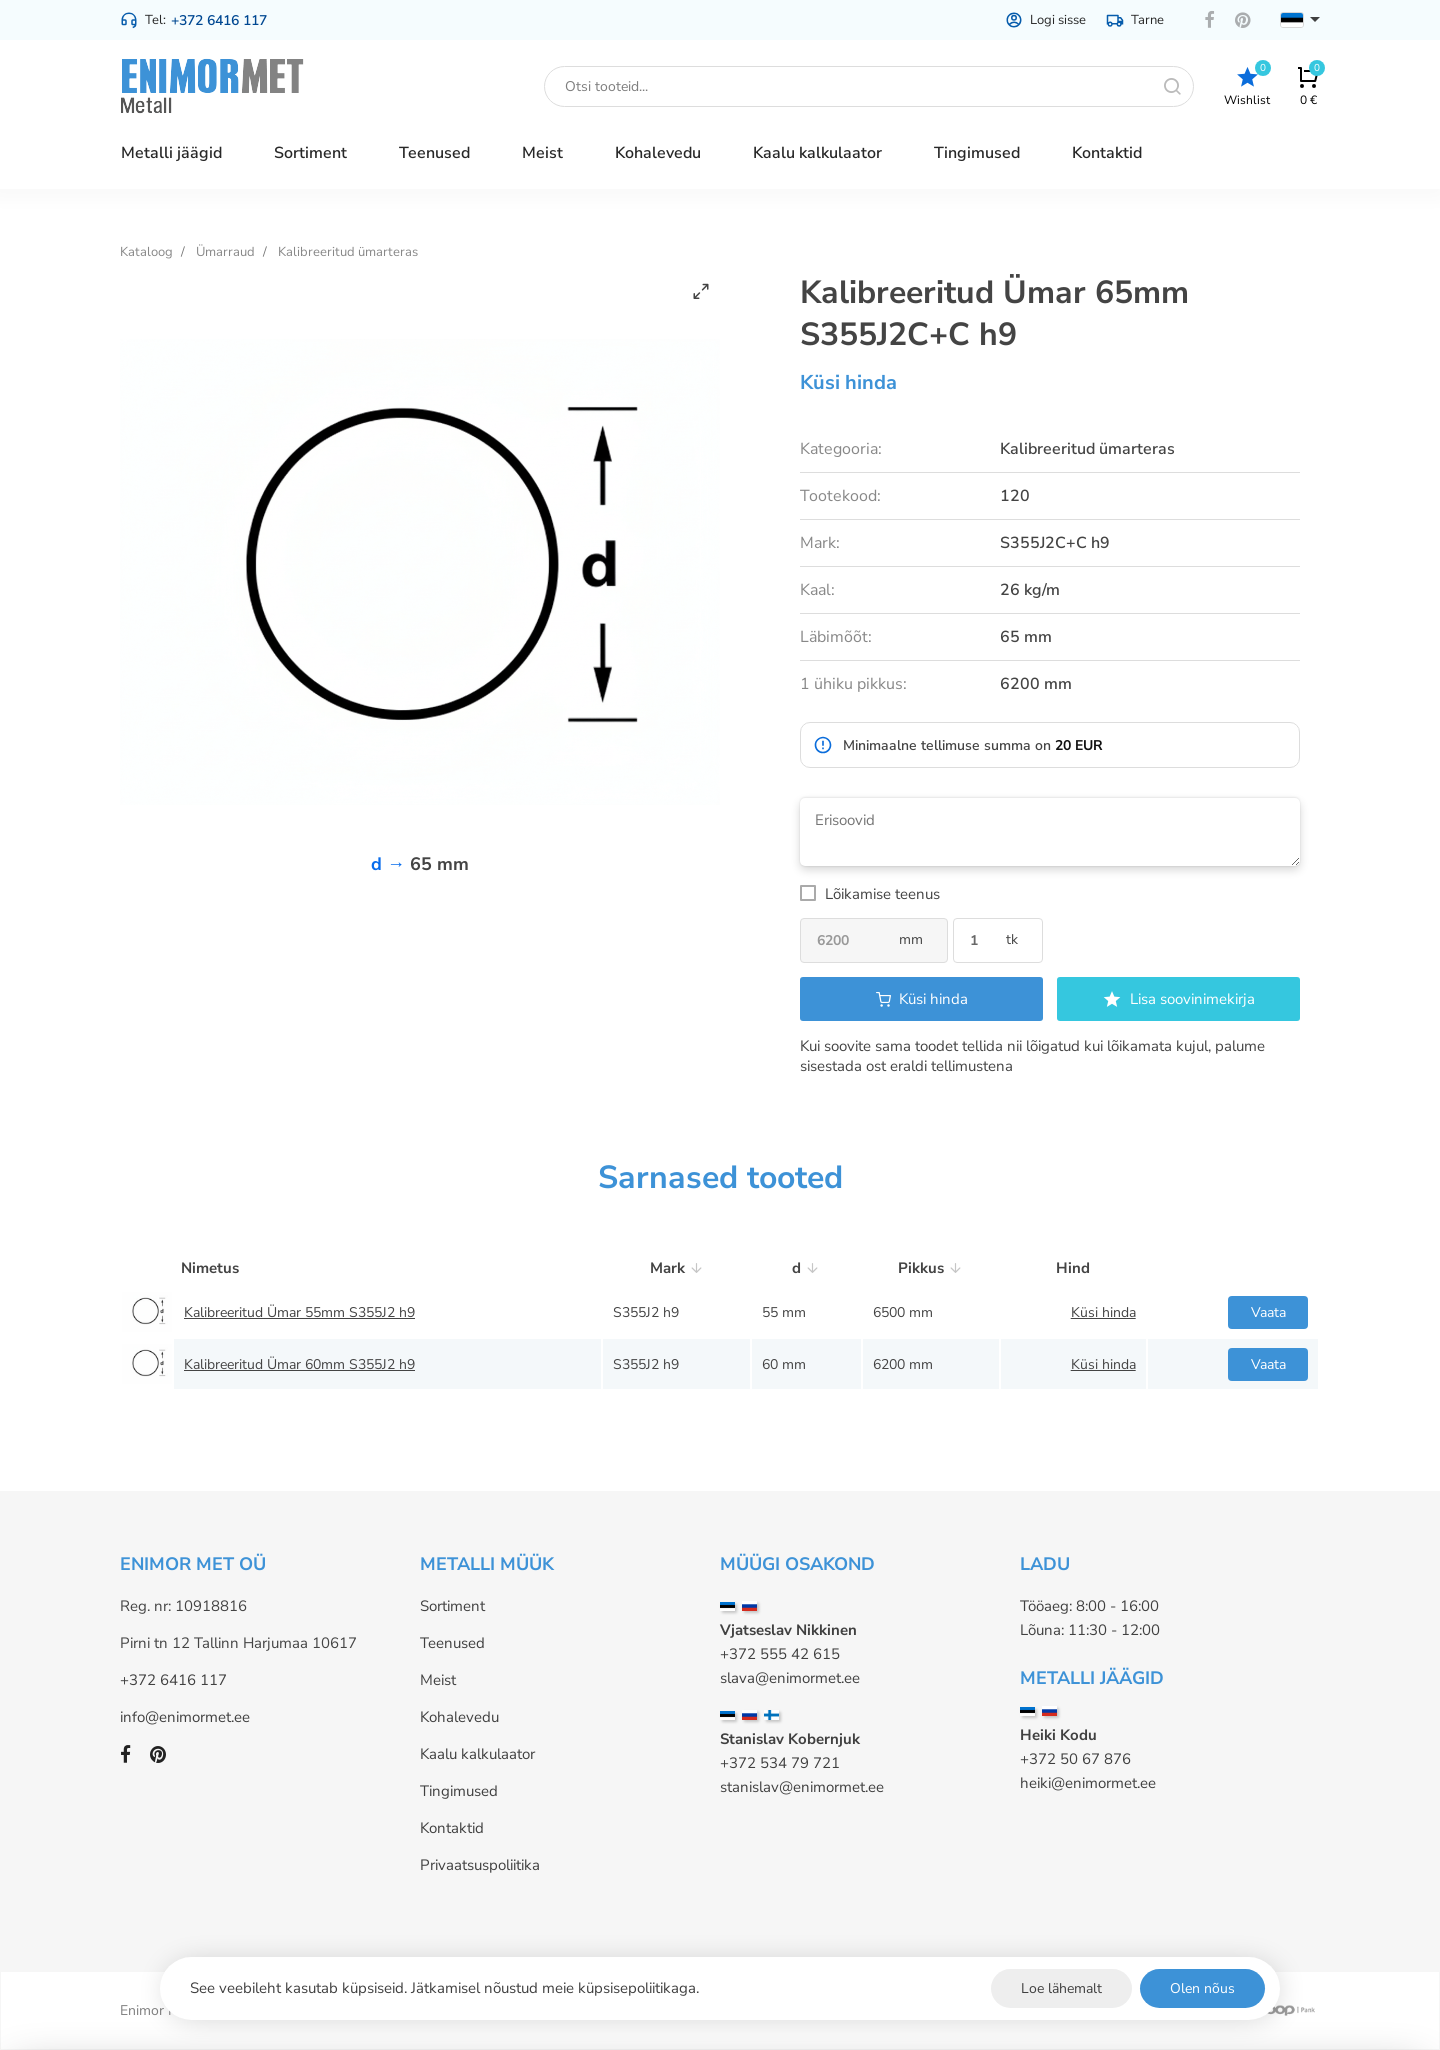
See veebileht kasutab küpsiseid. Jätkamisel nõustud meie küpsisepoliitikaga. (444, 1988)
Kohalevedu (459, 1717)
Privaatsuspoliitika (480, 1865)
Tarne (1135, 20)
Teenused (452, 1643)
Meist (438, 1680)
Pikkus (930, 1268)
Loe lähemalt (1061, 1988)
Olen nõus (1202, 1988)
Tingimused (459, 1791)
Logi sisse (1045, 20)
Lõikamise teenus (882, 894)
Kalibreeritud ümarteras (348, 252)
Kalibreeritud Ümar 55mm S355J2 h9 (299, 1312)
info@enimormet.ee (185, 1717)
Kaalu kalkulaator (477, 1754)
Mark (677, 1268)
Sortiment (452, 1606)
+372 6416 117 (219, 20)
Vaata (1268, 1312)
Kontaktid (452, 1828)
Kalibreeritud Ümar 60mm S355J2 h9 (299, 1364)
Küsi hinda (848, 382)
